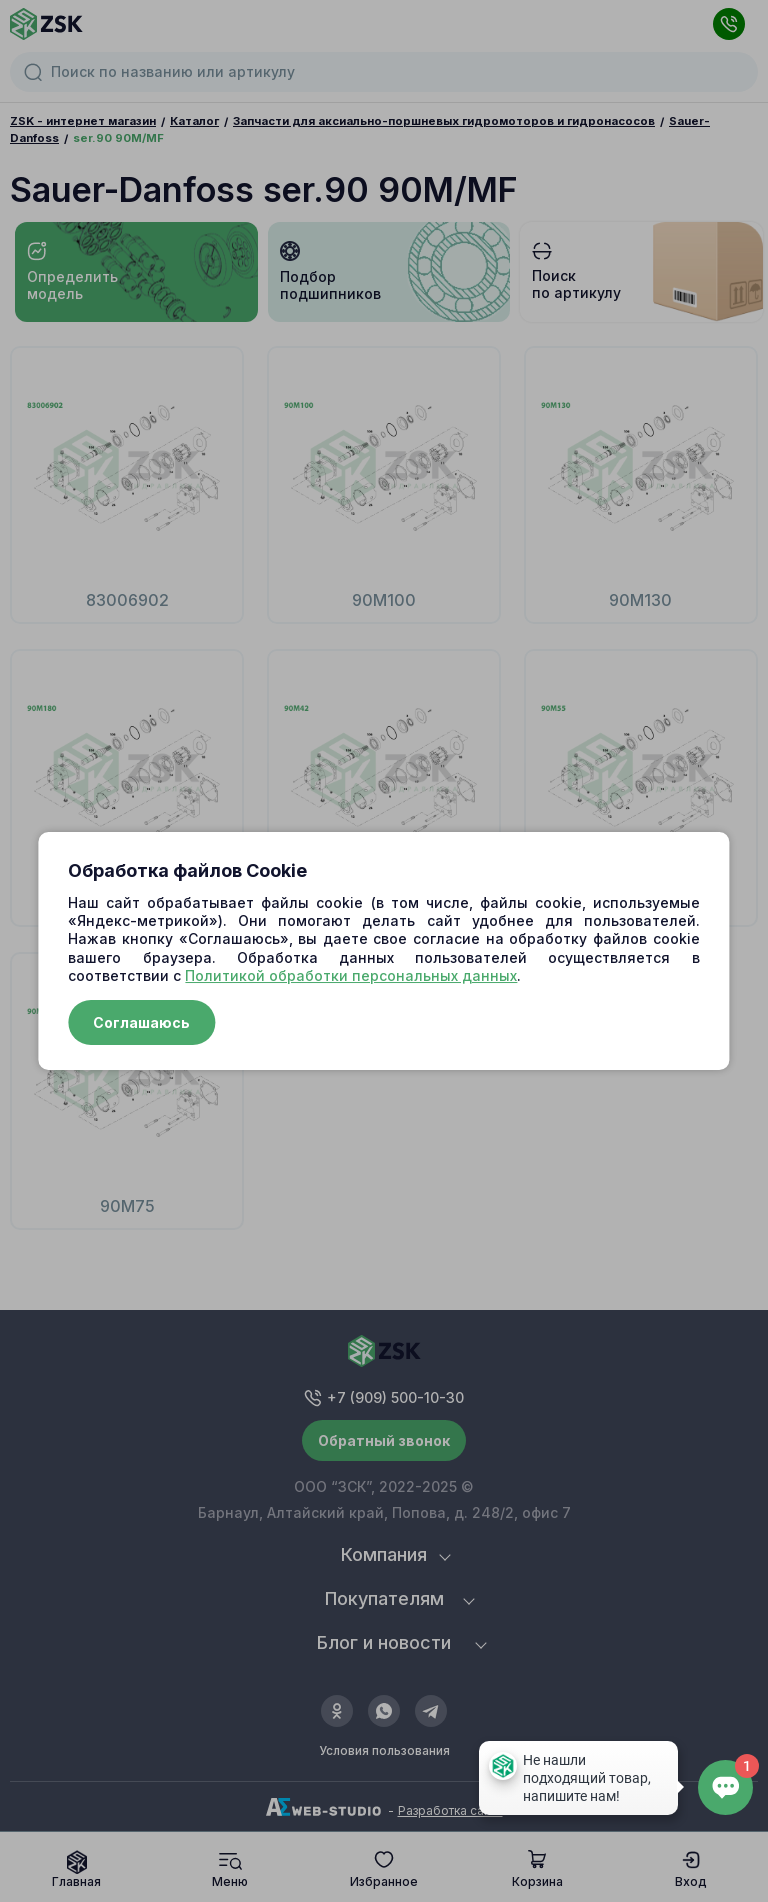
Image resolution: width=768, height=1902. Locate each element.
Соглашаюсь (141, 1022)
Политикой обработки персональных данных (351, 975)
